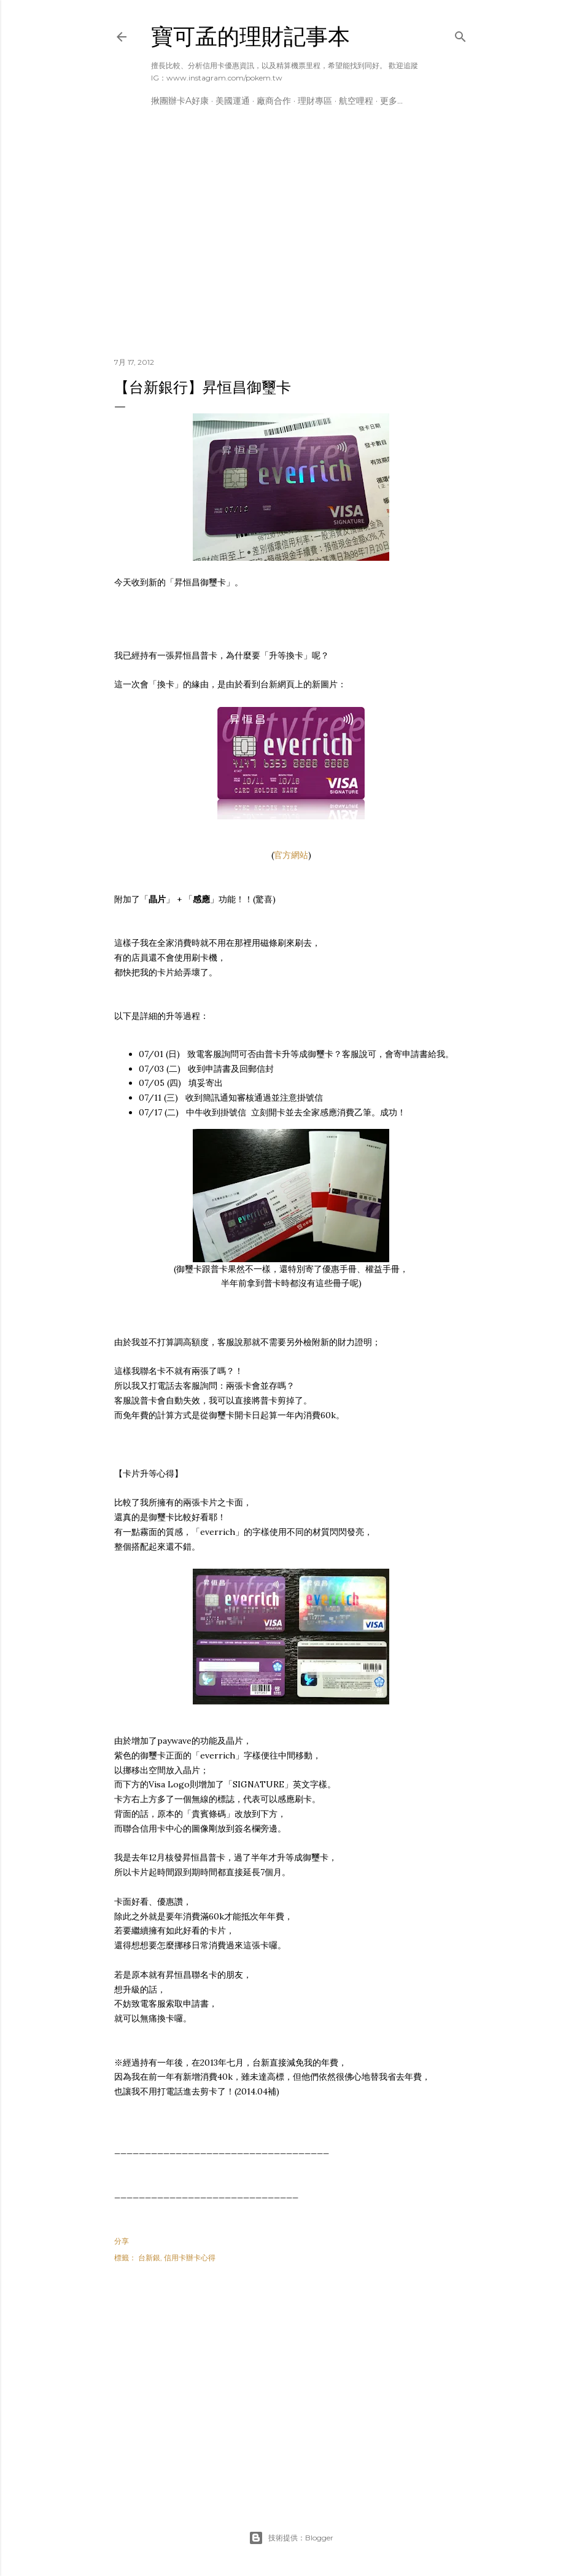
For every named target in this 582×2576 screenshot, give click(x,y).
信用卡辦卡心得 (189, 2257)
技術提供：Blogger (291, 2538)
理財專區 (315, 100)
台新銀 (149, 2257)
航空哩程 (356, 100)
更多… (391, 100)
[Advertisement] (291, 241)
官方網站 (291, 855)
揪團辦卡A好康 (180, 100)
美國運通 (232, 100)
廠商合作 (274, 100)
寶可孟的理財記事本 (250, 36)
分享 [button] (121, 2241)
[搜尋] (460, 34)
